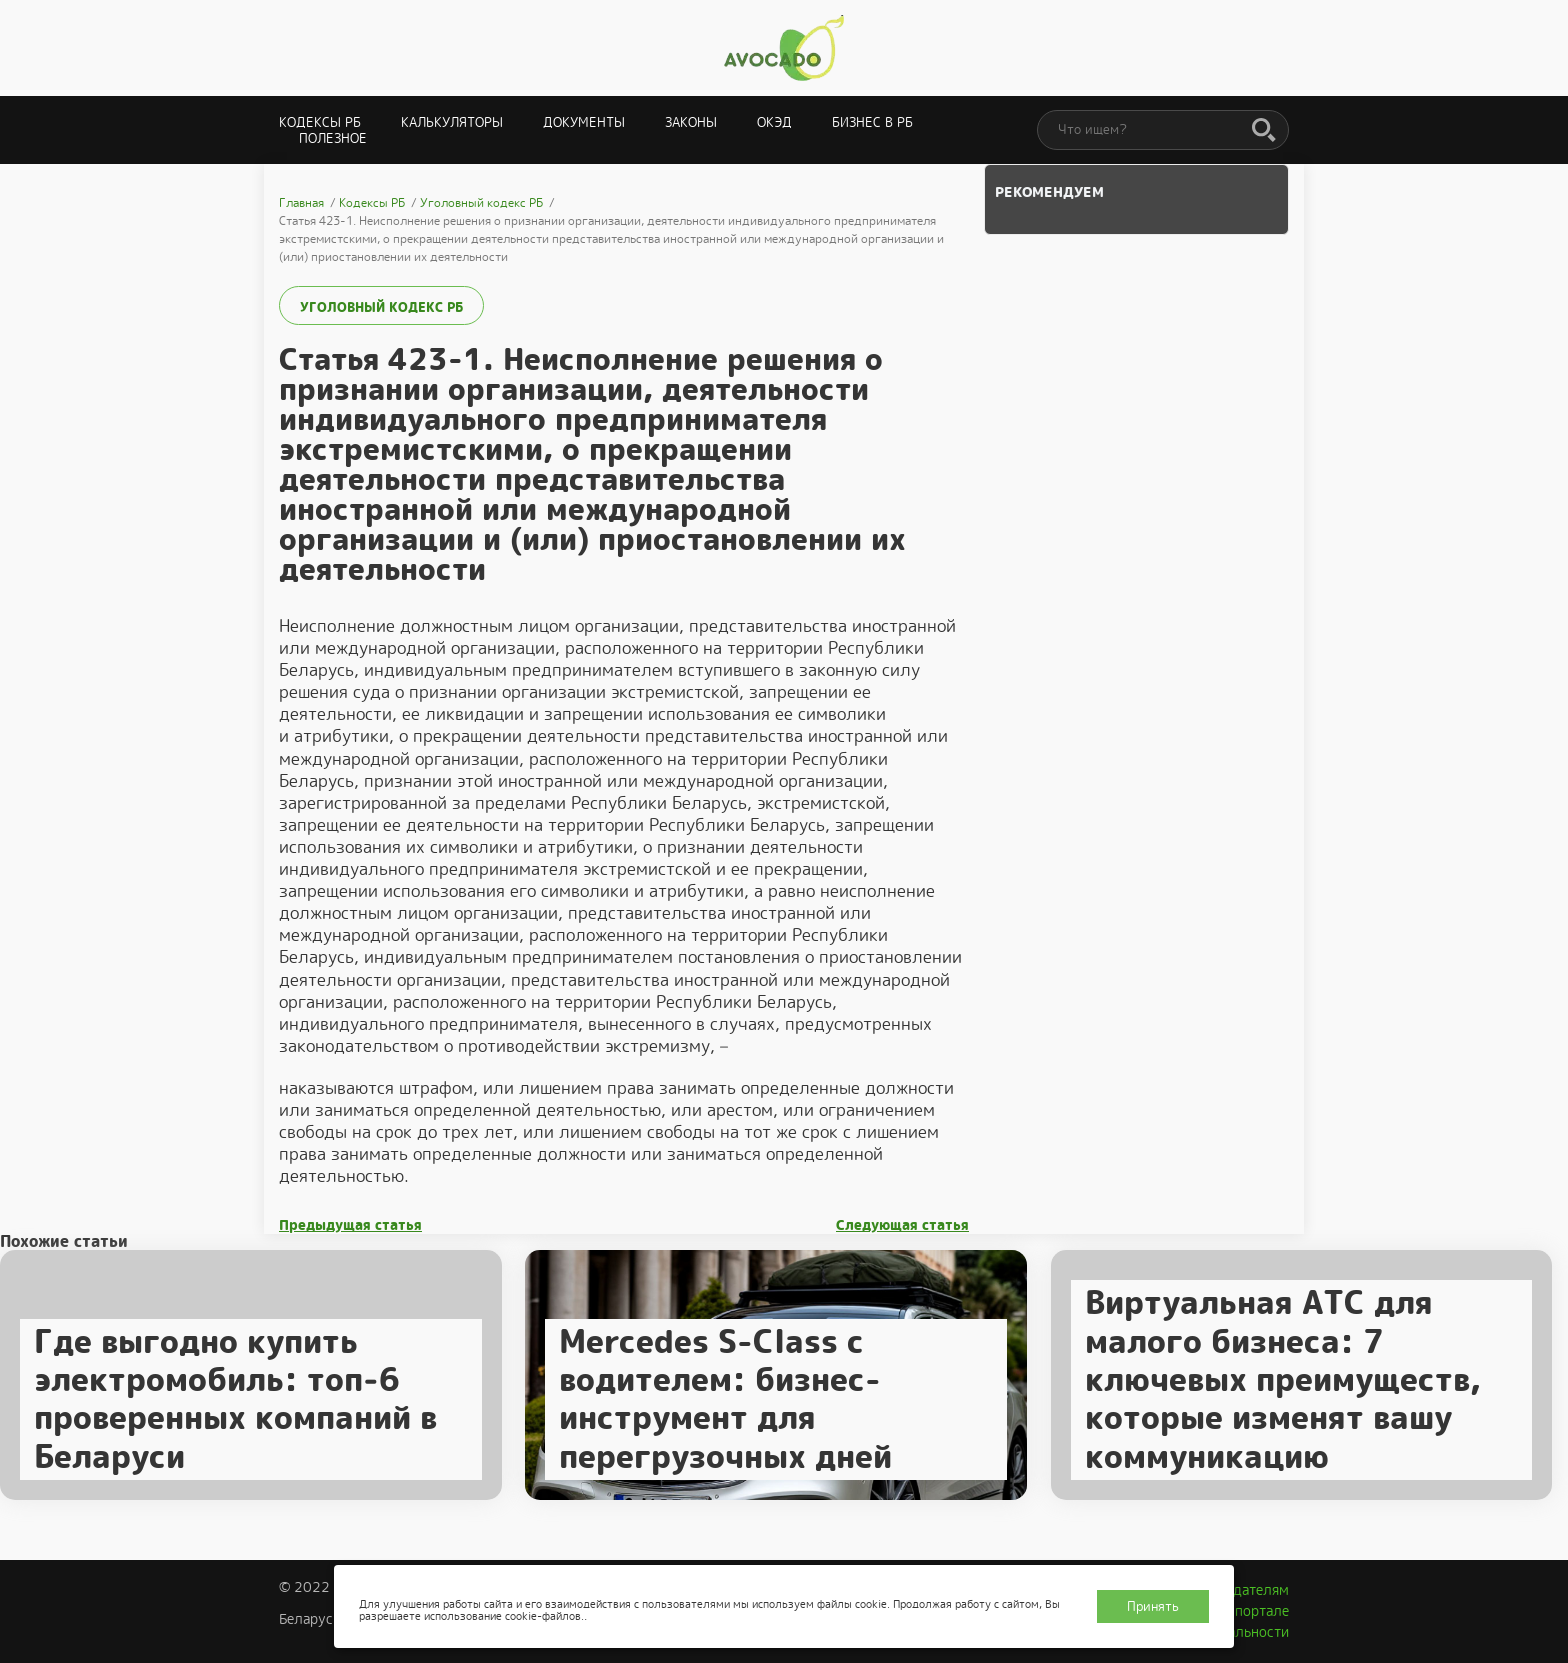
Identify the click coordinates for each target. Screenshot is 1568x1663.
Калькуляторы (452, 122)
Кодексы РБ (320, 122)
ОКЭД (774, 122)
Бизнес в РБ (872, 122)
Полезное (333, 138)
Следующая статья (902, 1225)
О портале (1255, 1611)
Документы (584, 122)
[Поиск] (1264, 131)
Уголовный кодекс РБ (381, 307)
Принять (1153, 1606)
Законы (691, 122)
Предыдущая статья (350, 1225)
